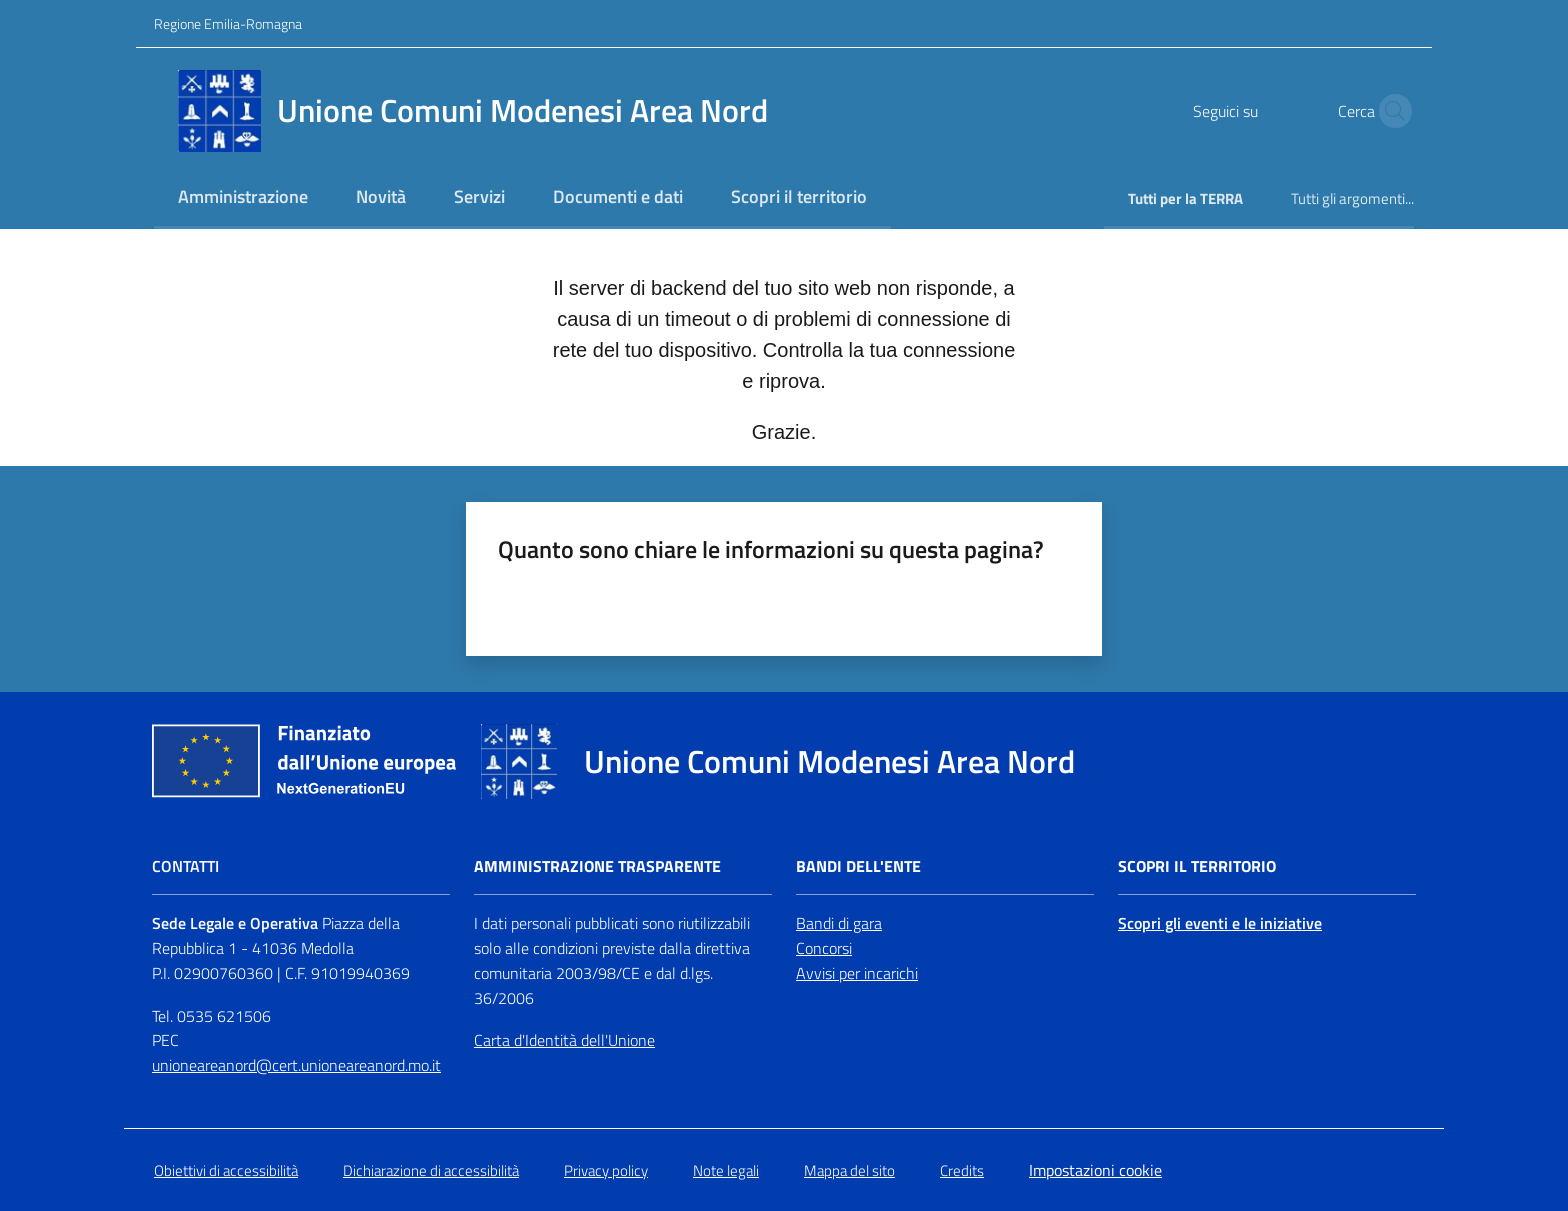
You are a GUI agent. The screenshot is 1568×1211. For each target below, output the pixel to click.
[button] (1390, 111)
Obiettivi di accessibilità (226, 1170)
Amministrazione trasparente (597, 866)
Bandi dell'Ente (858, 866)
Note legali (726, 1170)
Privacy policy (606, 1170)
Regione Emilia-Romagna (228, 23)
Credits (962, 1170)
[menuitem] (243, 198)
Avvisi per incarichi (857, 973)
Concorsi (824, 948)
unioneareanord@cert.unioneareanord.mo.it (296, 1065)
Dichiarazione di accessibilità (431, 1170)
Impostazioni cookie (1095, 1170)
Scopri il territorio (1197, 866)
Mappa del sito (849, 1170)
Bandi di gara (839, 923)
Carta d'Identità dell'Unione (564, 1040)
